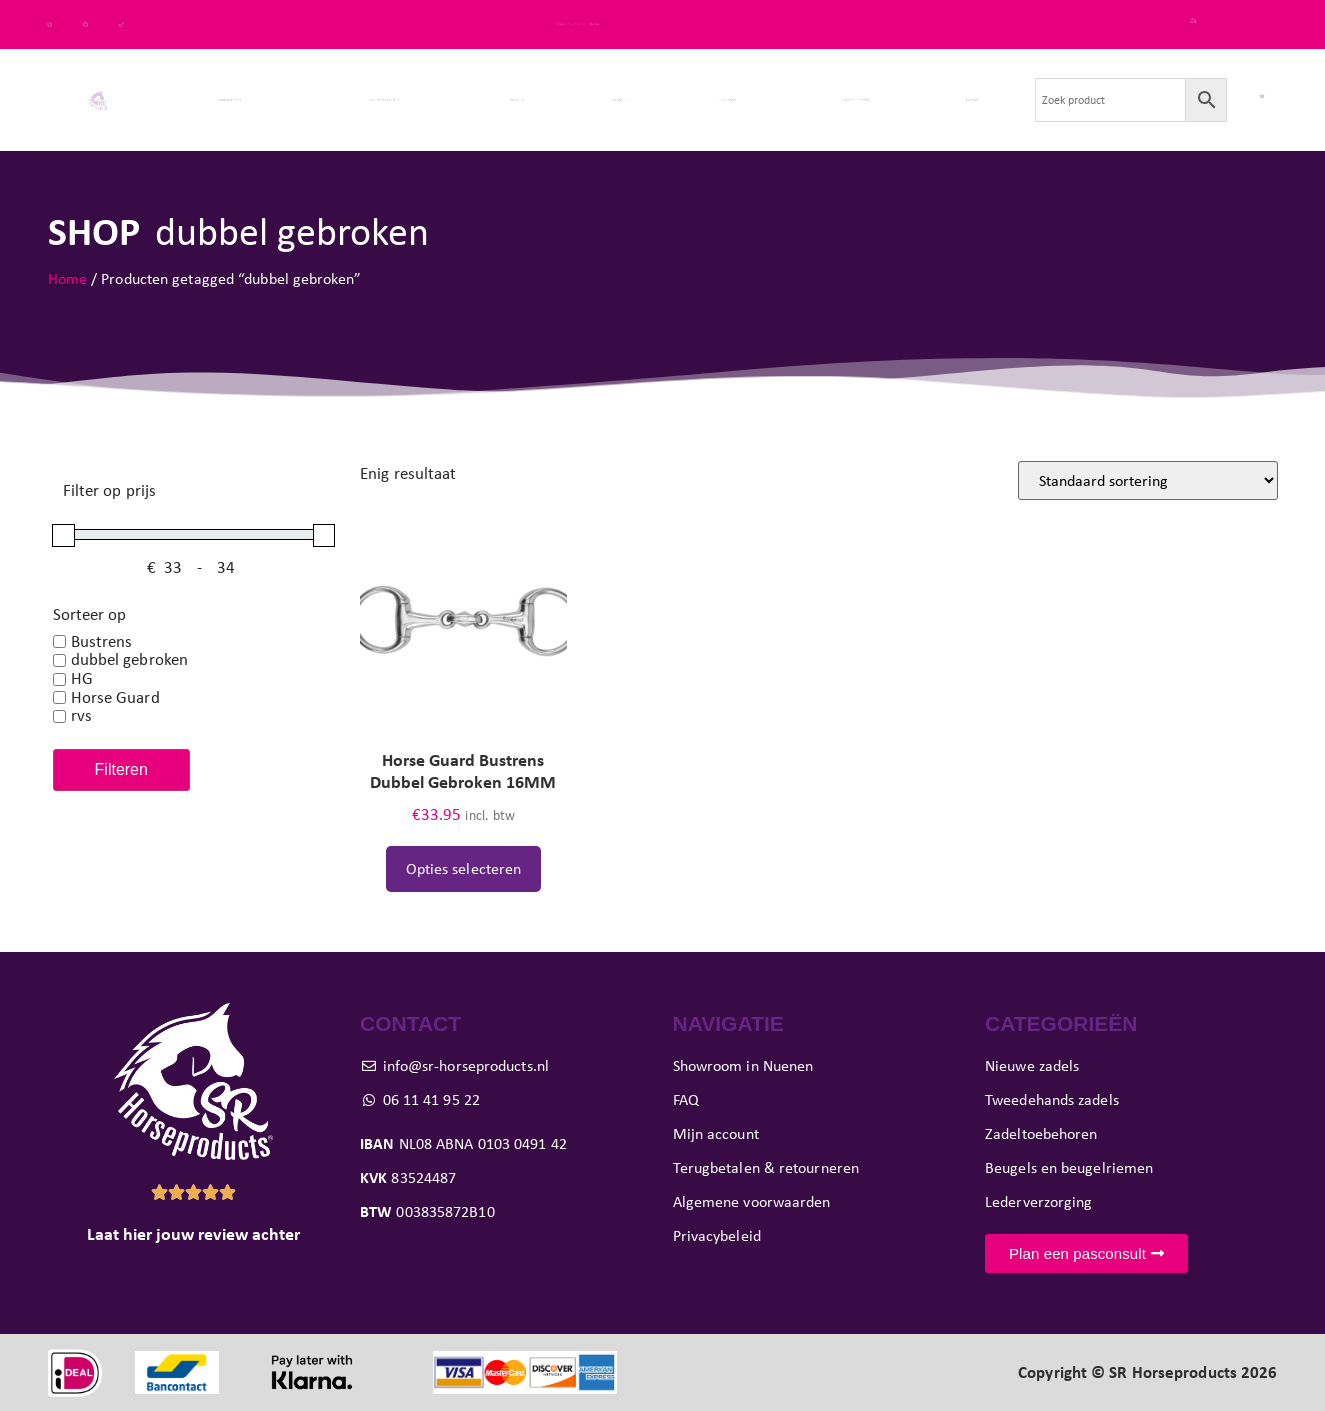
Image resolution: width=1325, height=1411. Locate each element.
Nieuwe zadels (229, 99)
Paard (518, 99)
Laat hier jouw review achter (193, 1234)
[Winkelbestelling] (1148, 480)
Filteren (121, 769)
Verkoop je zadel (855, 99)
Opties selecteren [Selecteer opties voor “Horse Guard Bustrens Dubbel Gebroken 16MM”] (464, 868)
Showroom (727, 99)
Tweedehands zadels (382, 99)
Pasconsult (618, 99)
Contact (972, 99)
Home (67, 278)
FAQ (1262, 24)
